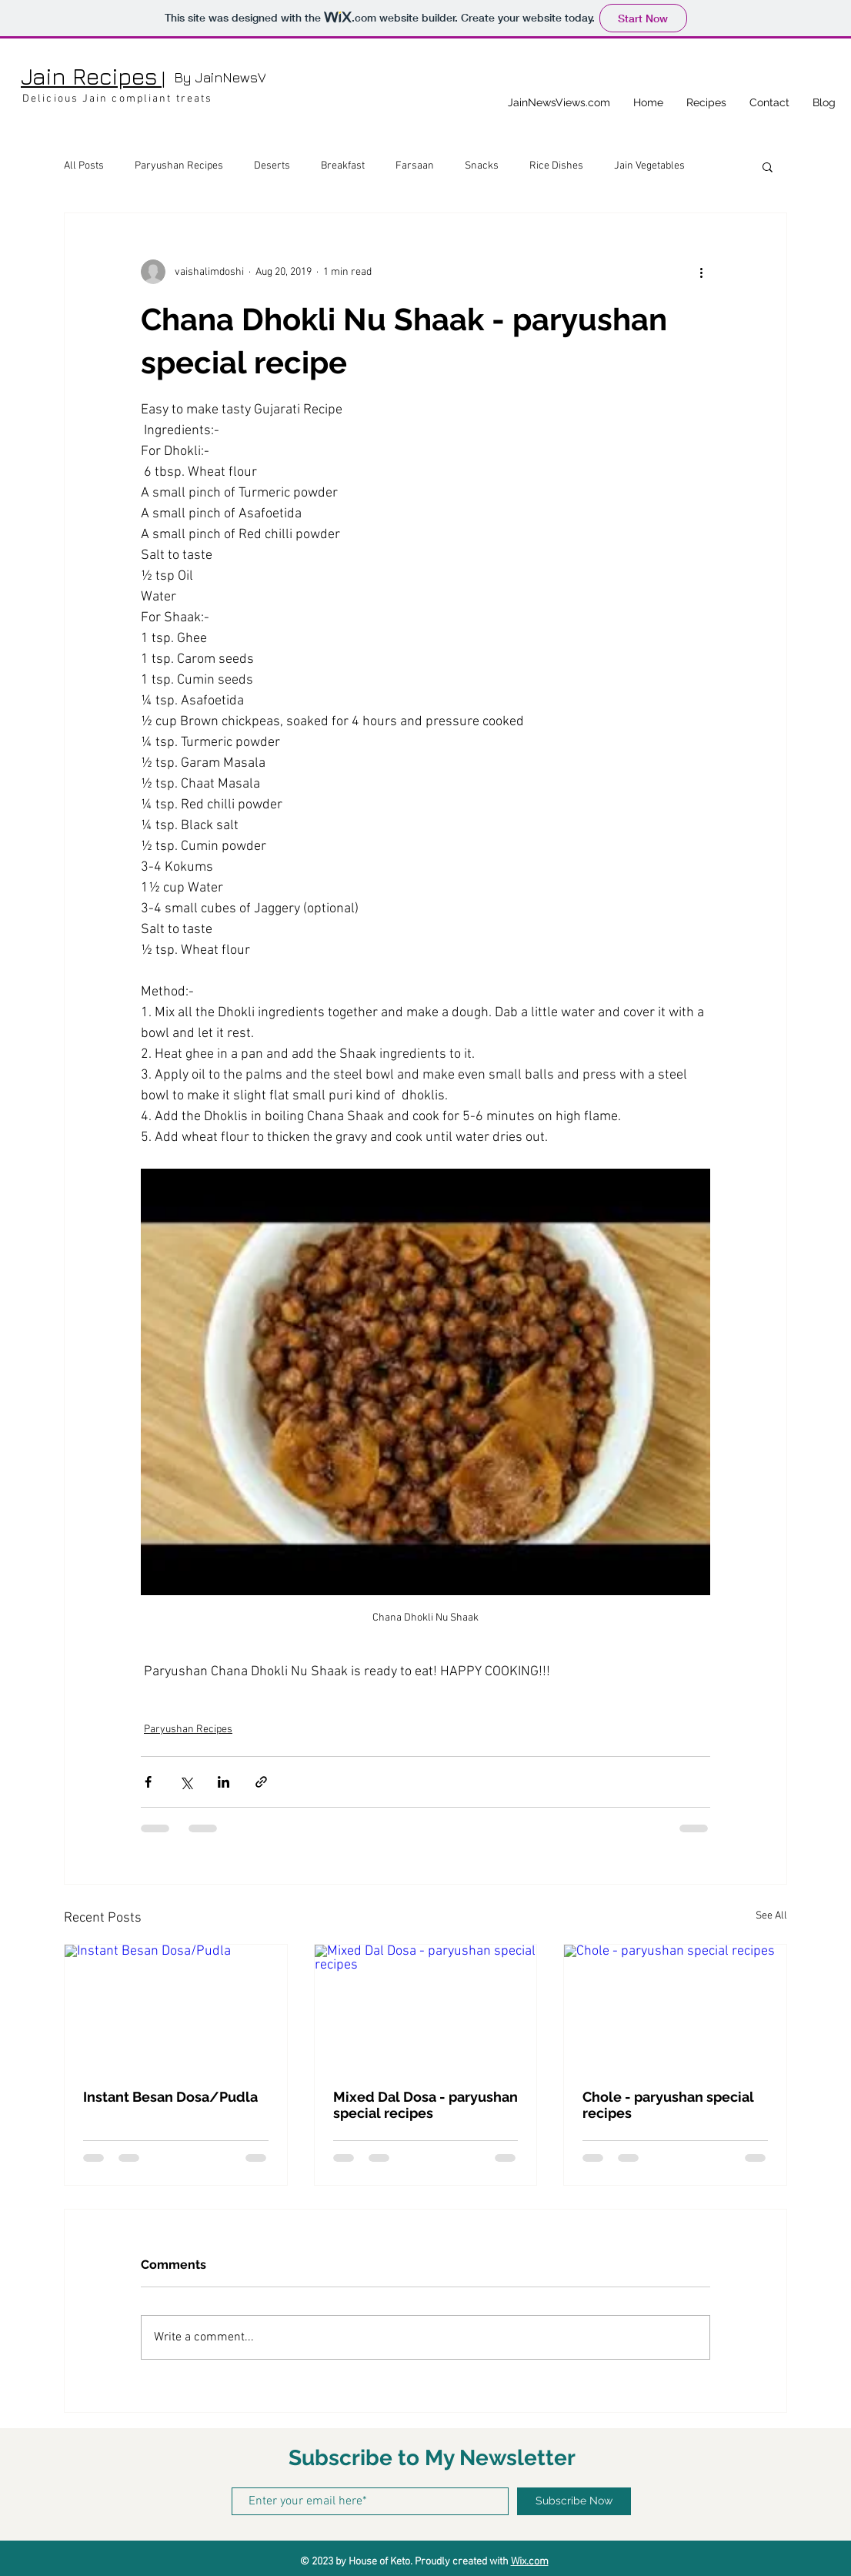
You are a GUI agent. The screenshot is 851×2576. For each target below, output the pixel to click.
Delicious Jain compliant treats (117, 98)
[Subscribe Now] (574, 2501)
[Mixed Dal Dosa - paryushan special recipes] (426, 2007)
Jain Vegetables (649, 165)
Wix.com (530, 2561)
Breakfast (343, 165)
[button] (767, 166)
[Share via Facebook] (148, 1782)
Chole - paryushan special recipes (668, 2105)
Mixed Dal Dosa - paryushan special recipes (425, 2105)
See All (771, 1915)
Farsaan (414, 165)
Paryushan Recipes (179, 165)
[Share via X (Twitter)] (186, 1782)
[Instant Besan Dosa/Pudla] (176, 2007)
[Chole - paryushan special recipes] (675, 2007)
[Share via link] (261, 1782)
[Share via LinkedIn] (223, 1782)
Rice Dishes (556, 165)
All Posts (84, 165)
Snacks (482, 165)
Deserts (272, 165)
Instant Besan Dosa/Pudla (170, 2097)
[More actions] (701, 272)
